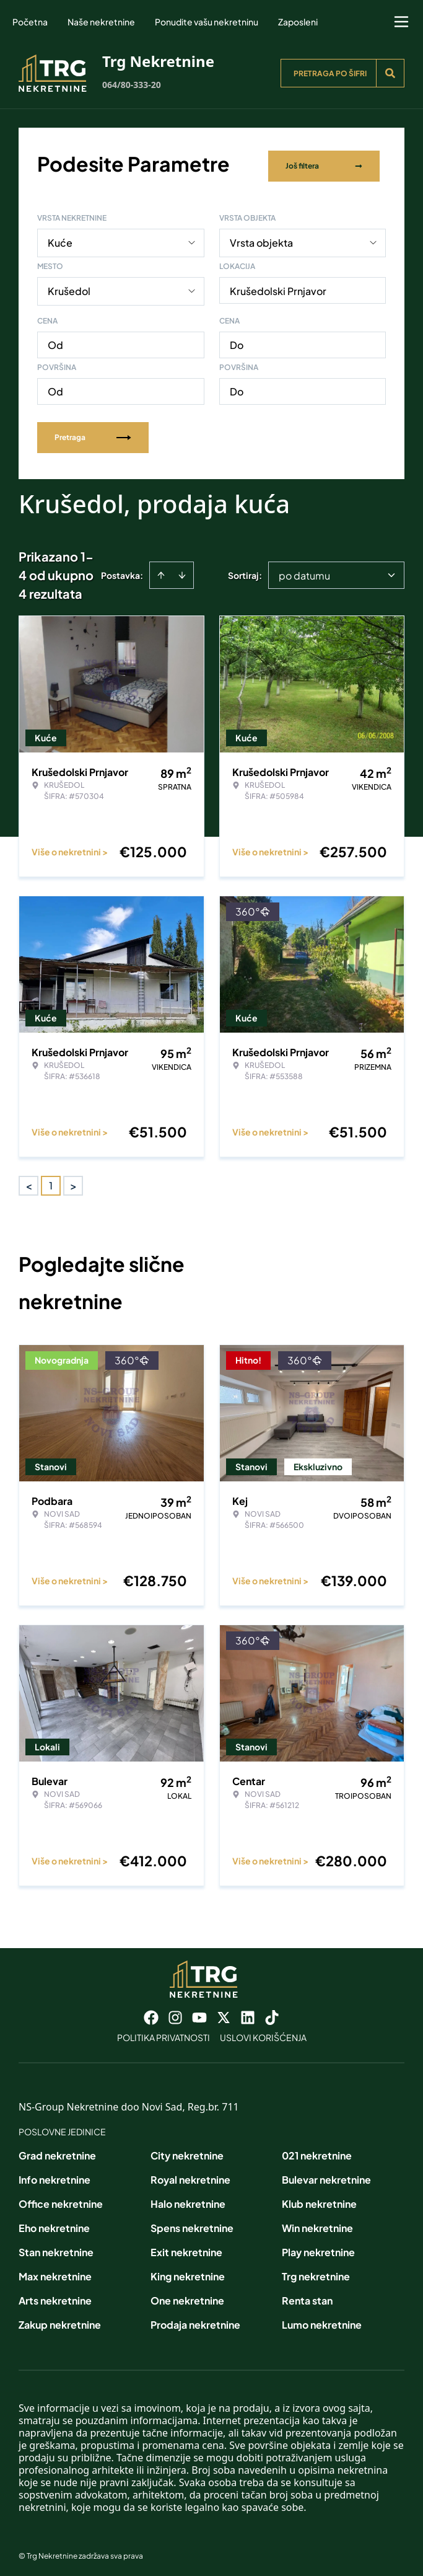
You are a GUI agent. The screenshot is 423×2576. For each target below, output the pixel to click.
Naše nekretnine (101, 21)
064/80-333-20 (131, 84)
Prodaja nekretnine (195, 2320)
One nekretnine (187, 2296)
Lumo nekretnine (322, 2320)
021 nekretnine (317, 2151)
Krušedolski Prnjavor (278, 286)
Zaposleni (298, 21)
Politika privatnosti (163, 2033)
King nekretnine (187, 2271)
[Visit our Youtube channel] (199, 2013)
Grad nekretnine (57, 2151)
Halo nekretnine (187, 2199)
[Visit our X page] (223, 2013)
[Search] (390, 73)
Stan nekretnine (56, 2247)
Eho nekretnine (54, 2223)
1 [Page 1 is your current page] (51, 1181)
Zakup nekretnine (60, 2320)
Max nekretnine (55, 2271)
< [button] (28, 1182)
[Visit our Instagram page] (175, 2013)
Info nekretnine (54, 2175)
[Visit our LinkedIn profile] (247, 2013)
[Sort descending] (182, 571)
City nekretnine (187, 2151)
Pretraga (93, 433)
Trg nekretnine (316, 2271)
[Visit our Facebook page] (151, 2013)
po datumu (304, 571)
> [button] (73, 1182)
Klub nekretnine (319, 2199)
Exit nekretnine (186, 2247)
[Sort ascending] (161, 571)
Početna (30, 21)
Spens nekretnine (191, 2223)
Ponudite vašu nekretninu (206, 21)
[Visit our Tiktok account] (271, 2013)
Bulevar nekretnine (326, 2175)
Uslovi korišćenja (263, 2033)
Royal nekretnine (190, 2175)
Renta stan (307, 2296)
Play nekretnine (318, 2247)
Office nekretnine (61, 2199)
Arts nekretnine (55, 2296)
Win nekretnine (317, 2223)
